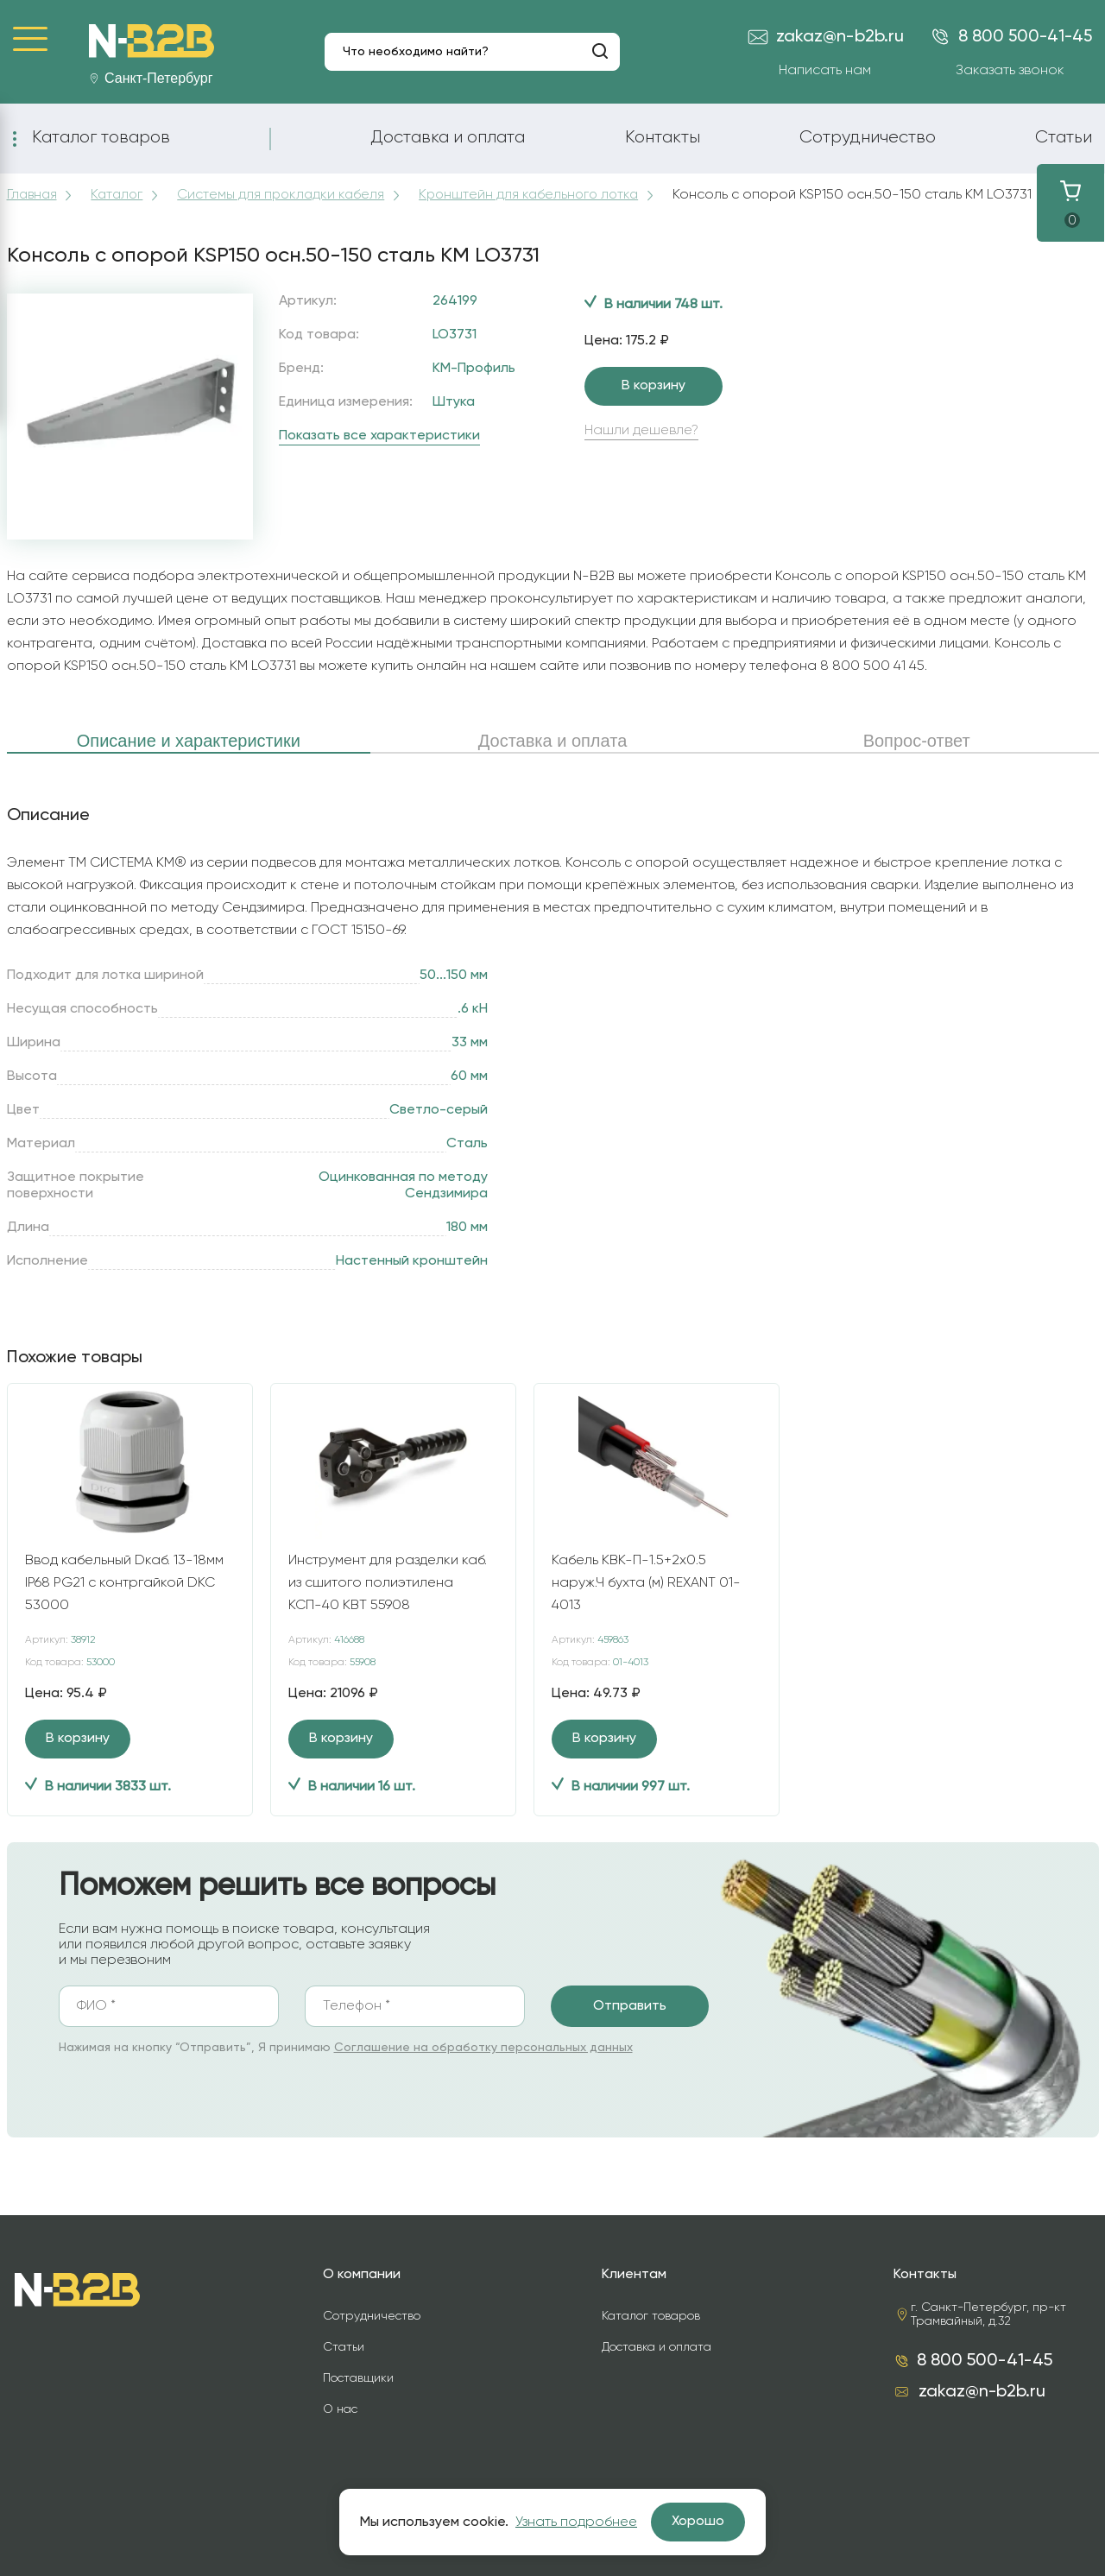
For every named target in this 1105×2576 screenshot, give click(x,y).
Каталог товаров (101, 137)
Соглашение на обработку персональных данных (483, 2048)
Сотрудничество (867, 137)
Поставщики (358, 2378)
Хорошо (698, 2522)
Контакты (662, 137)
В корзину (653, 386)
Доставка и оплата (447, 137)
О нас (340, 2409)
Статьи (1063, 137)
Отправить (629, 2006)
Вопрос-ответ (916, 740)
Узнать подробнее (576, 2522)
